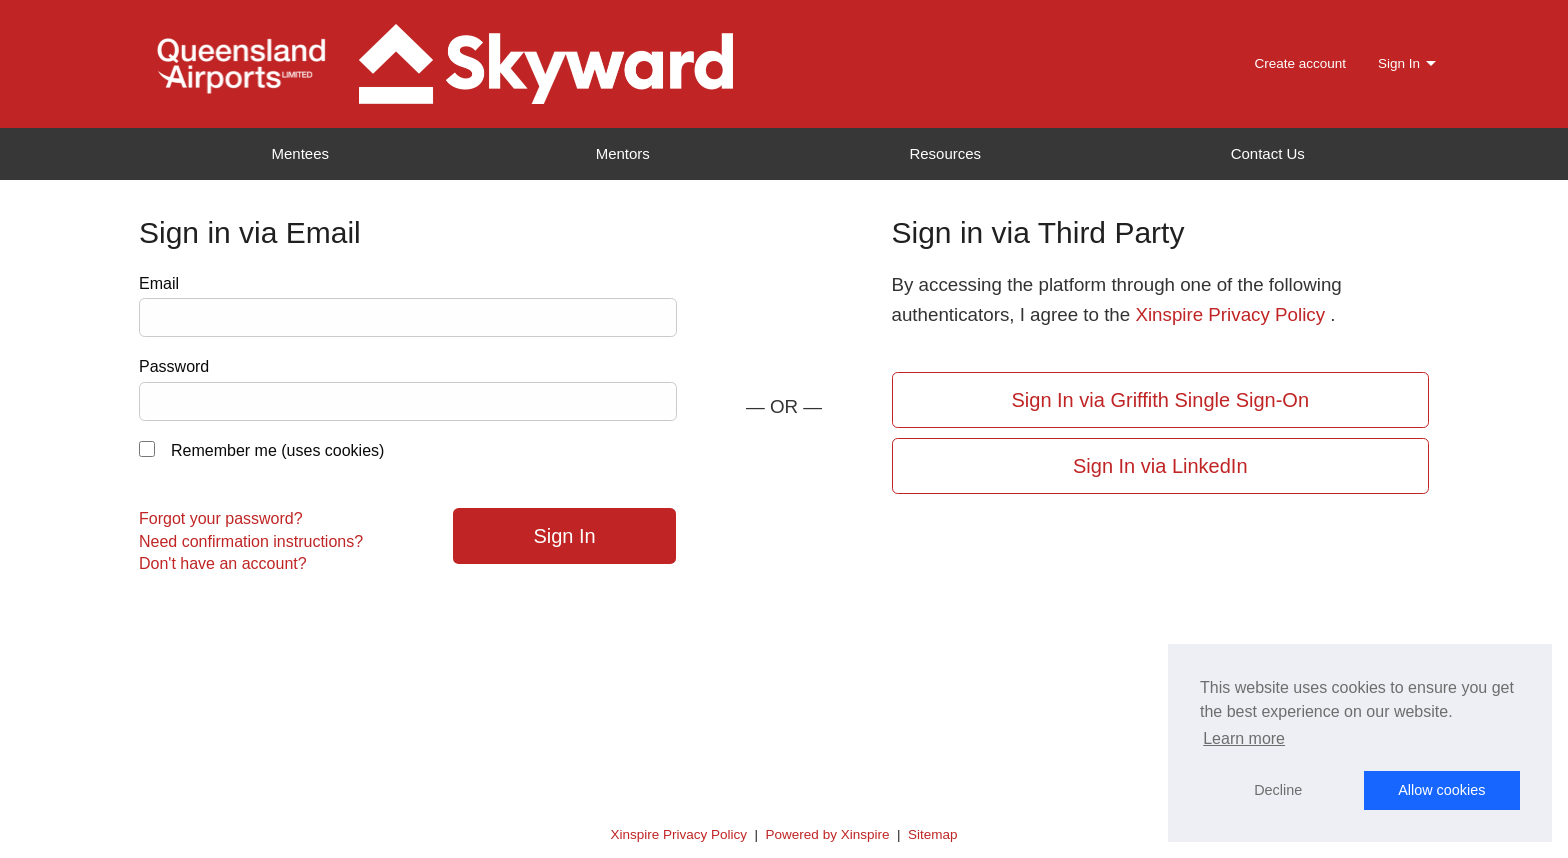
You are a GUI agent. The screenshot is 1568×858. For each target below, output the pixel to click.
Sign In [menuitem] (1399, 63)
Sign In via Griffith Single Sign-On (1160, 400)
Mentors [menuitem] (623, 153)
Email (159, 283)
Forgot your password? (221, 518)
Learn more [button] (1244, 738)
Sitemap (933, 834)
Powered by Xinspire (828, 834)
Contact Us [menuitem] (1268, 153)
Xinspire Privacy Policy (1230, 314)
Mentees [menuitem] (300, 153)
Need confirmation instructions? (251, 541)
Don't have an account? (223, 563)
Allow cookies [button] (1441, 790)
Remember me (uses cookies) (277, 450)
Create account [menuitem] (1300, 63)
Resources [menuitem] (945, 153)
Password (174, 366)
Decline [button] (1278, 790)
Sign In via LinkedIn (1160, 466)
